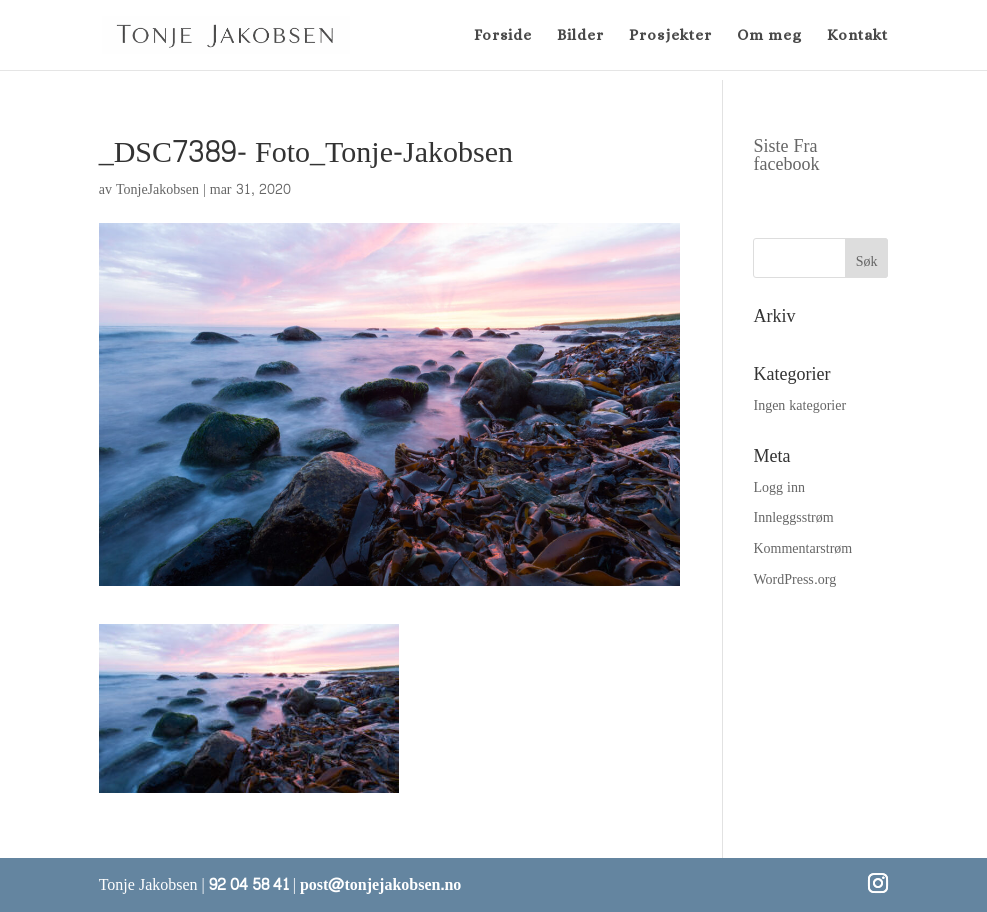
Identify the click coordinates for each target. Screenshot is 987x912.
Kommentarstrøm (802, 548)
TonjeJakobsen (157, 189)
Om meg (769, 36)
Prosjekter (670, 36)
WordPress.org (794, 579)
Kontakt (857, 36)
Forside (503, 36)
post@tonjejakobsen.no (380, 884)
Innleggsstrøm (793, 517)
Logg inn (778, 487)
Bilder (580, 36)
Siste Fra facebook (786, 155)
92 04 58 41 (249, 884)
